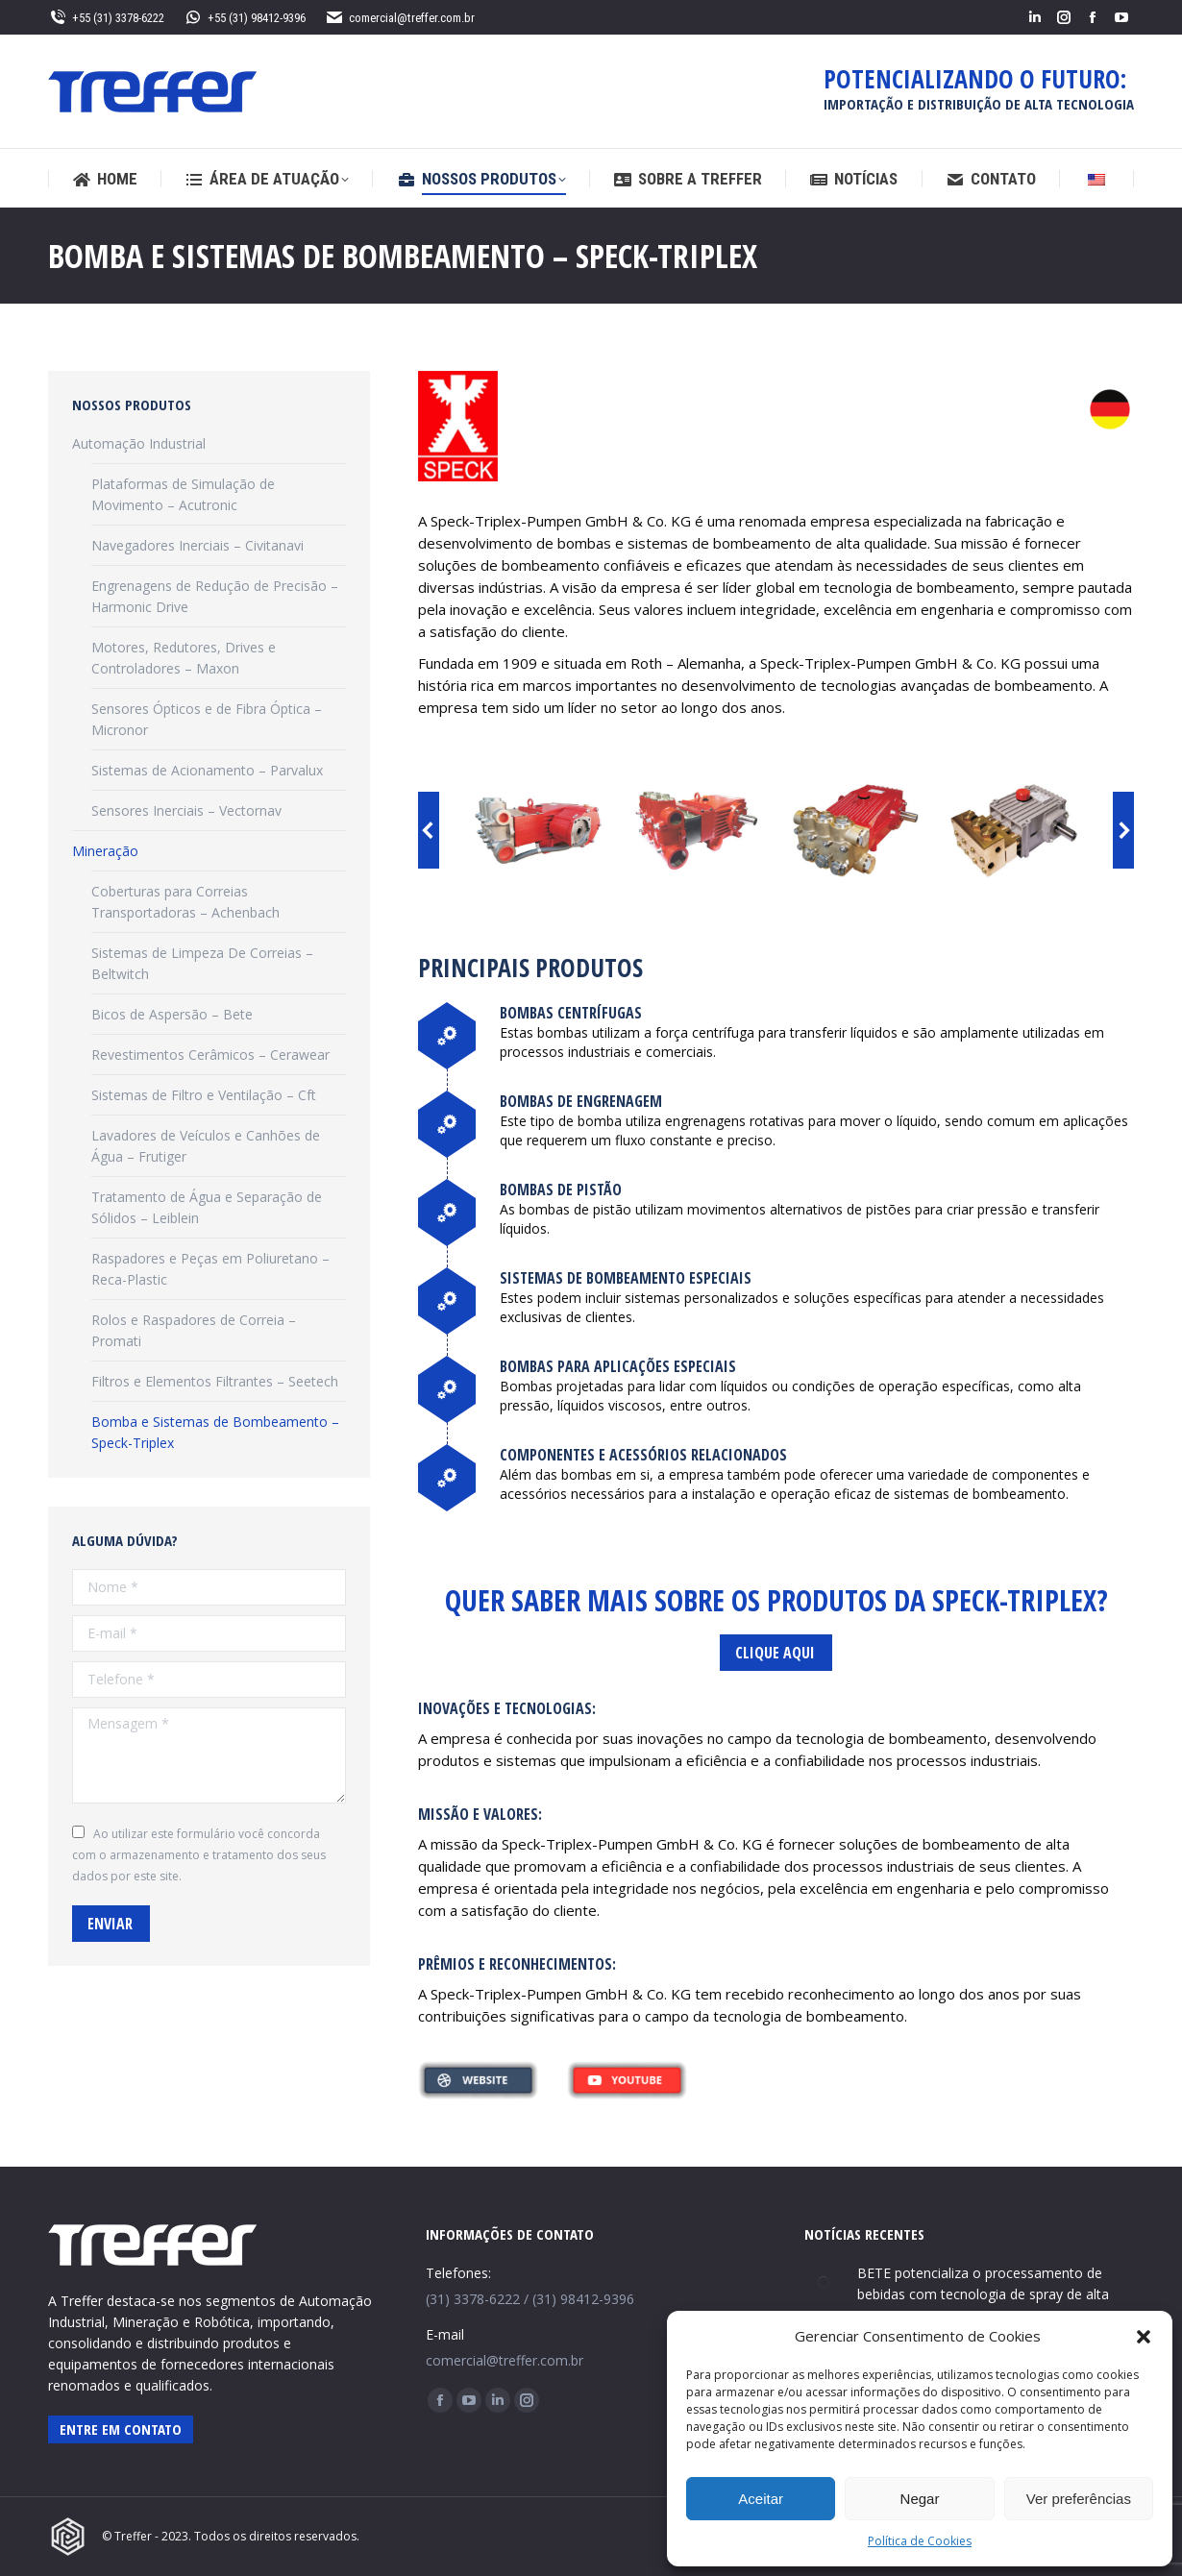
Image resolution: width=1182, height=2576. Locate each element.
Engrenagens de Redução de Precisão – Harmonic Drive (214, 596)
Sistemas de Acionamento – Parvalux (207, 770)
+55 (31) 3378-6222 (106, 18)
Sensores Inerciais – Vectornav (186, 810)
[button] (1143, 2336)
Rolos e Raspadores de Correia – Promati (193, 1330)
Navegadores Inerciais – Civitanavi (197, 545)
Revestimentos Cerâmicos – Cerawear (210, 1054)
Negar (920, 2498)
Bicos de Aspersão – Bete (172, 1014)
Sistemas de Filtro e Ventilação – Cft (203, 1095)
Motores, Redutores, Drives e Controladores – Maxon (183, 657)
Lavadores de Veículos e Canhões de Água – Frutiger (205, 1145)
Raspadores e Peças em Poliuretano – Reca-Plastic (210, 1268)
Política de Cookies (920, 2541)
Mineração (105, 851)
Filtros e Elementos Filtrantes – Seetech (214, 1381)
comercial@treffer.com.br (400, 18)
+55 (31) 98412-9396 (245, 18)
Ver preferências (1078, 2498)
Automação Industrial (139, 443)
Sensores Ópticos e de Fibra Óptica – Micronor (206, 719)
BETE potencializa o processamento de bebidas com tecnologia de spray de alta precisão (983, 2294)
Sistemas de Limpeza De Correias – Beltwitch (202, 963)
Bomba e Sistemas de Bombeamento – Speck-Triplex (215, 1432)
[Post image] (823, 2282)
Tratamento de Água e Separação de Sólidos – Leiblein (206, 1207)
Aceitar (760, 2498)
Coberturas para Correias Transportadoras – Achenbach (185, 901)
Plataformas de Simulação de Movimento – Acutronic (183, 494)
